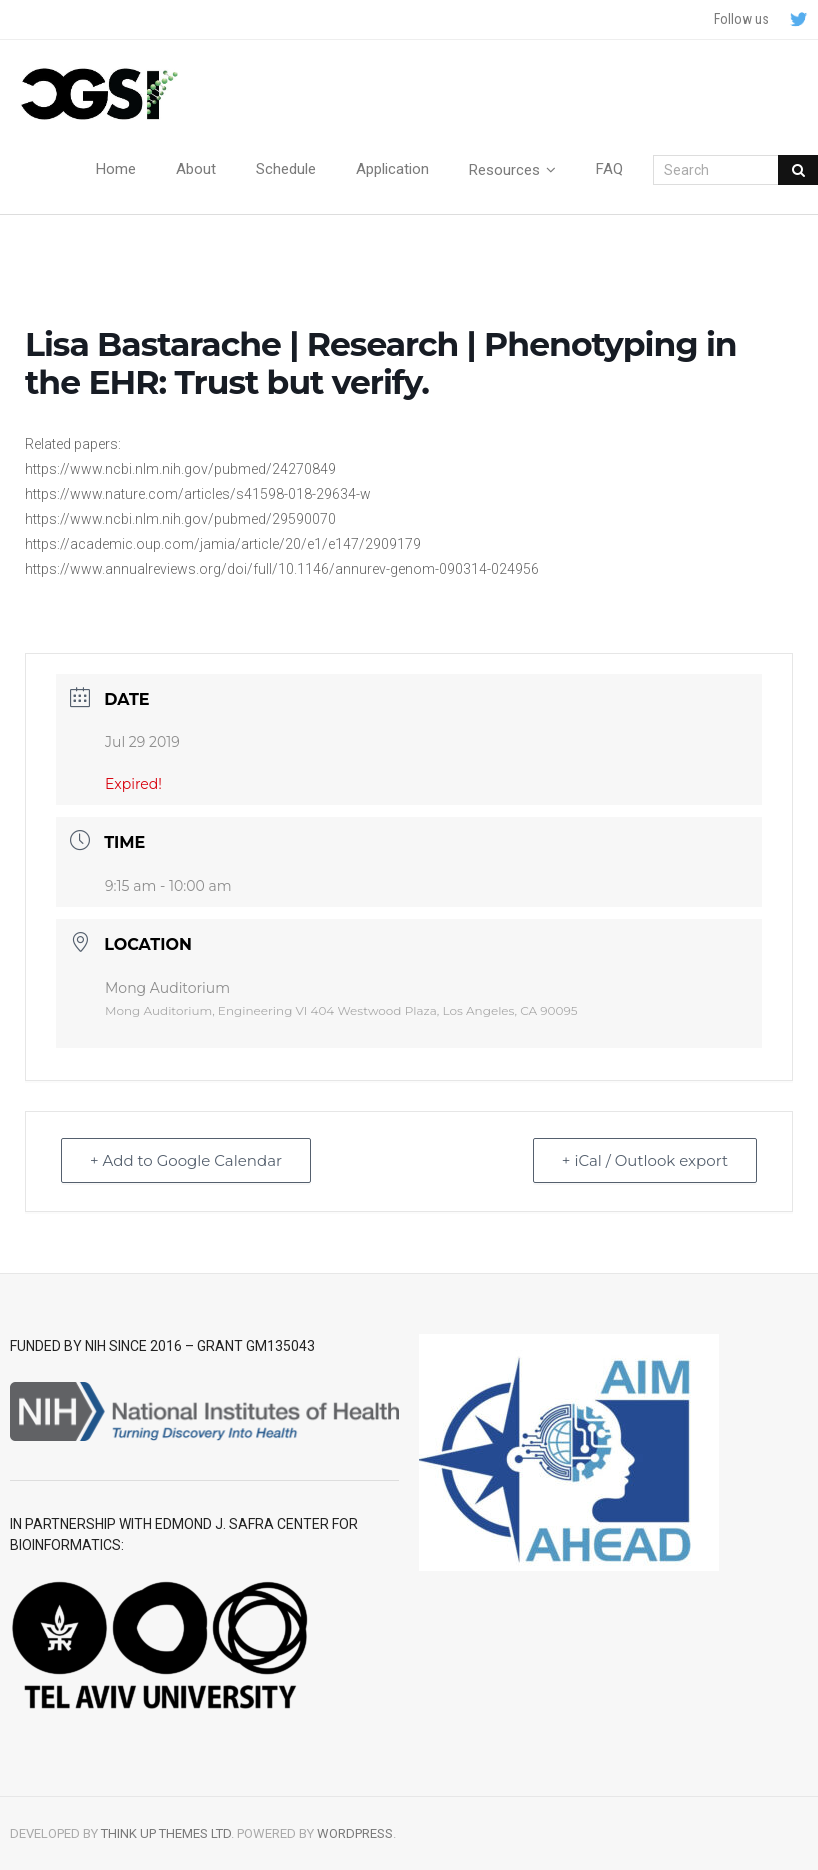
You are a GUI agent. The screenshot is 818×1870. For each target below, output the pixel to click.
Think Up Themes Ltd (166, 1833)
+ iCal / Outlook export (645, 1160)
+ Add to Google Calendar (186, 1160)
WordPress (355, 1833)
